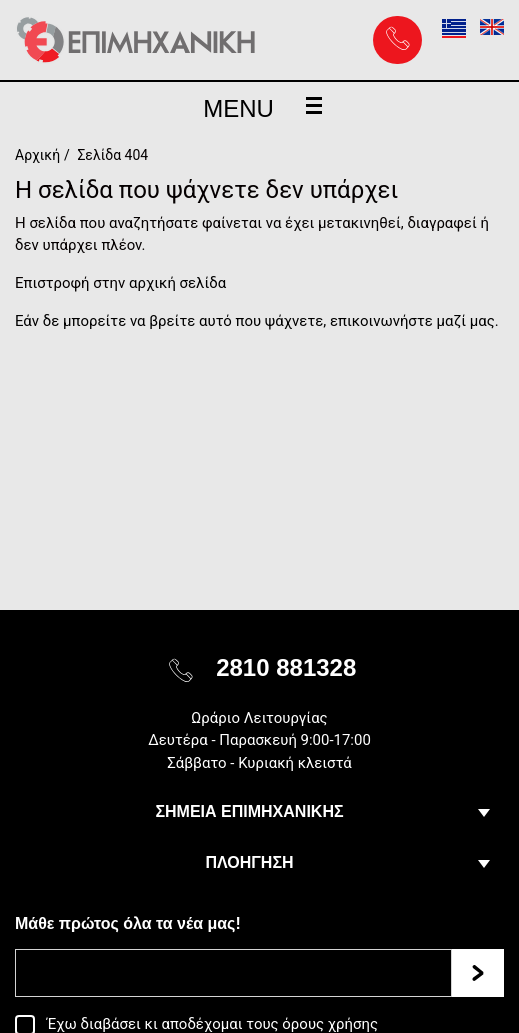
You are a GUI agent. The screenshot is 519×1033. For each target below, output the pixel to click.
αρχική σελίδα (177, 283)
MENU (262, 108)
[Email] (233, 973)
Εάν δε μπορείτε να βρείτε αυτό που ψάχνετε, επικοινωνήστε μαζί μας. (257, 321)
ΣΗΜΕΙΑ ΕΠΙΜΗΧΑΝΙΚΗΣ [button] (249, 811)
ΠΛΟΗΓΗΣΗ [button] (249, 862)
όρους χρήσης (330, 1024)
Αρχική (37, 155)
